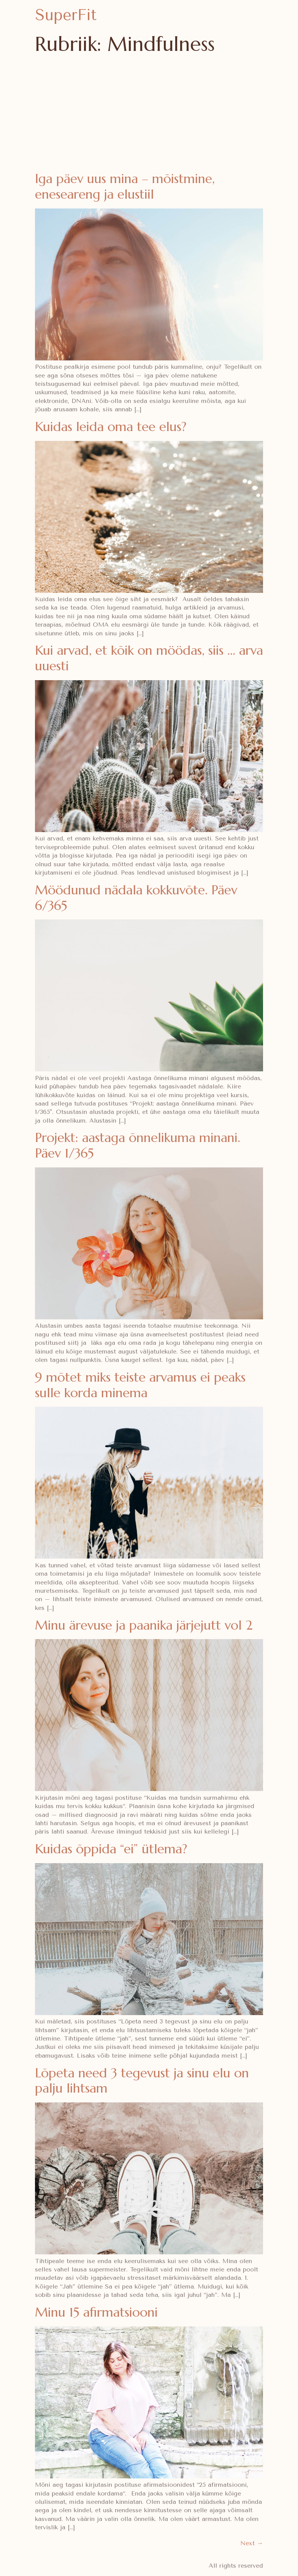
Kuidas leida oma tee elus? (111, 427)
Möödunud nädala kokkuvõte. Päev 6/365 (136, 898)
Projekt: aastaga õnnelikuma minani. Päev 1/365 (137, 1145)
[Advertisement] (149, 114)
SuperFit (66, 15)
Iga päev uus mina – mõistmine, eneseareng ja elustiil (125, 186)
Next (251, 2543)
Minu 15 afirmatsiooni (96, 2312)
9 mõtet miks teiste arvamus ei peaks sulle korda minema (140, 1385)
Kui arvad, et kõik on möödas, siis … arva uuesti (149, 658)
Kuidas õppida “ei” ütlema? (111, 1849)
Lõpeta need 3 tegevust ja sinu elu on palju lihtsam (142, 2081)
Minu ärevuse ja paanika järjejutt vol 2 (143, 1625)
